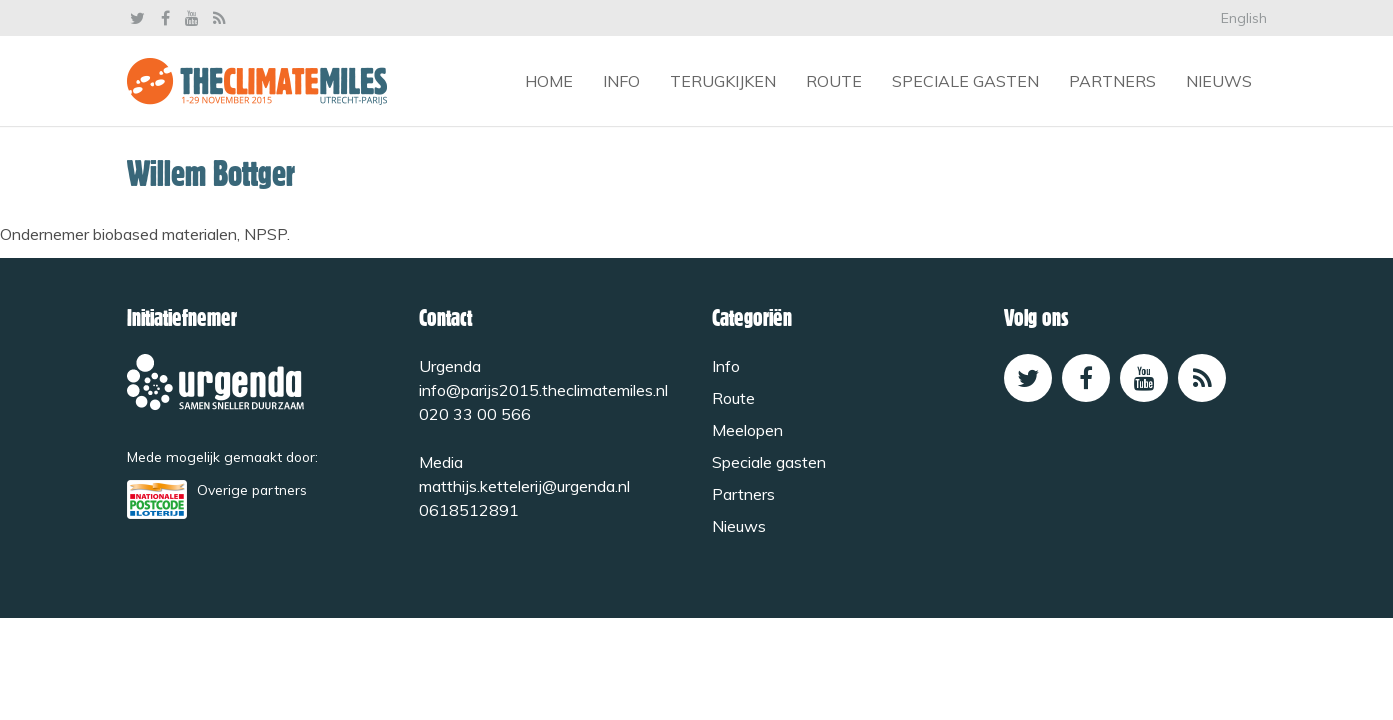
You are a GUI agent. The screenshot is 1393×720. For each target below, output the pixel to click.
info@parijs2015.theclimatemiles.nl (543, 390)
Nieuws (1219, 81)
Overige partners (252, 489)
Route (834, 81)
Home (549, 81)
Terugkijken (723, 81)
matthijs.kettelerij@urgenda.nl (524, 486)
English (1244, 18)
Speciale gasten (965, 81)
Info (621, 81)
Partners (1112, 81)
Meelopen (747, 430)
